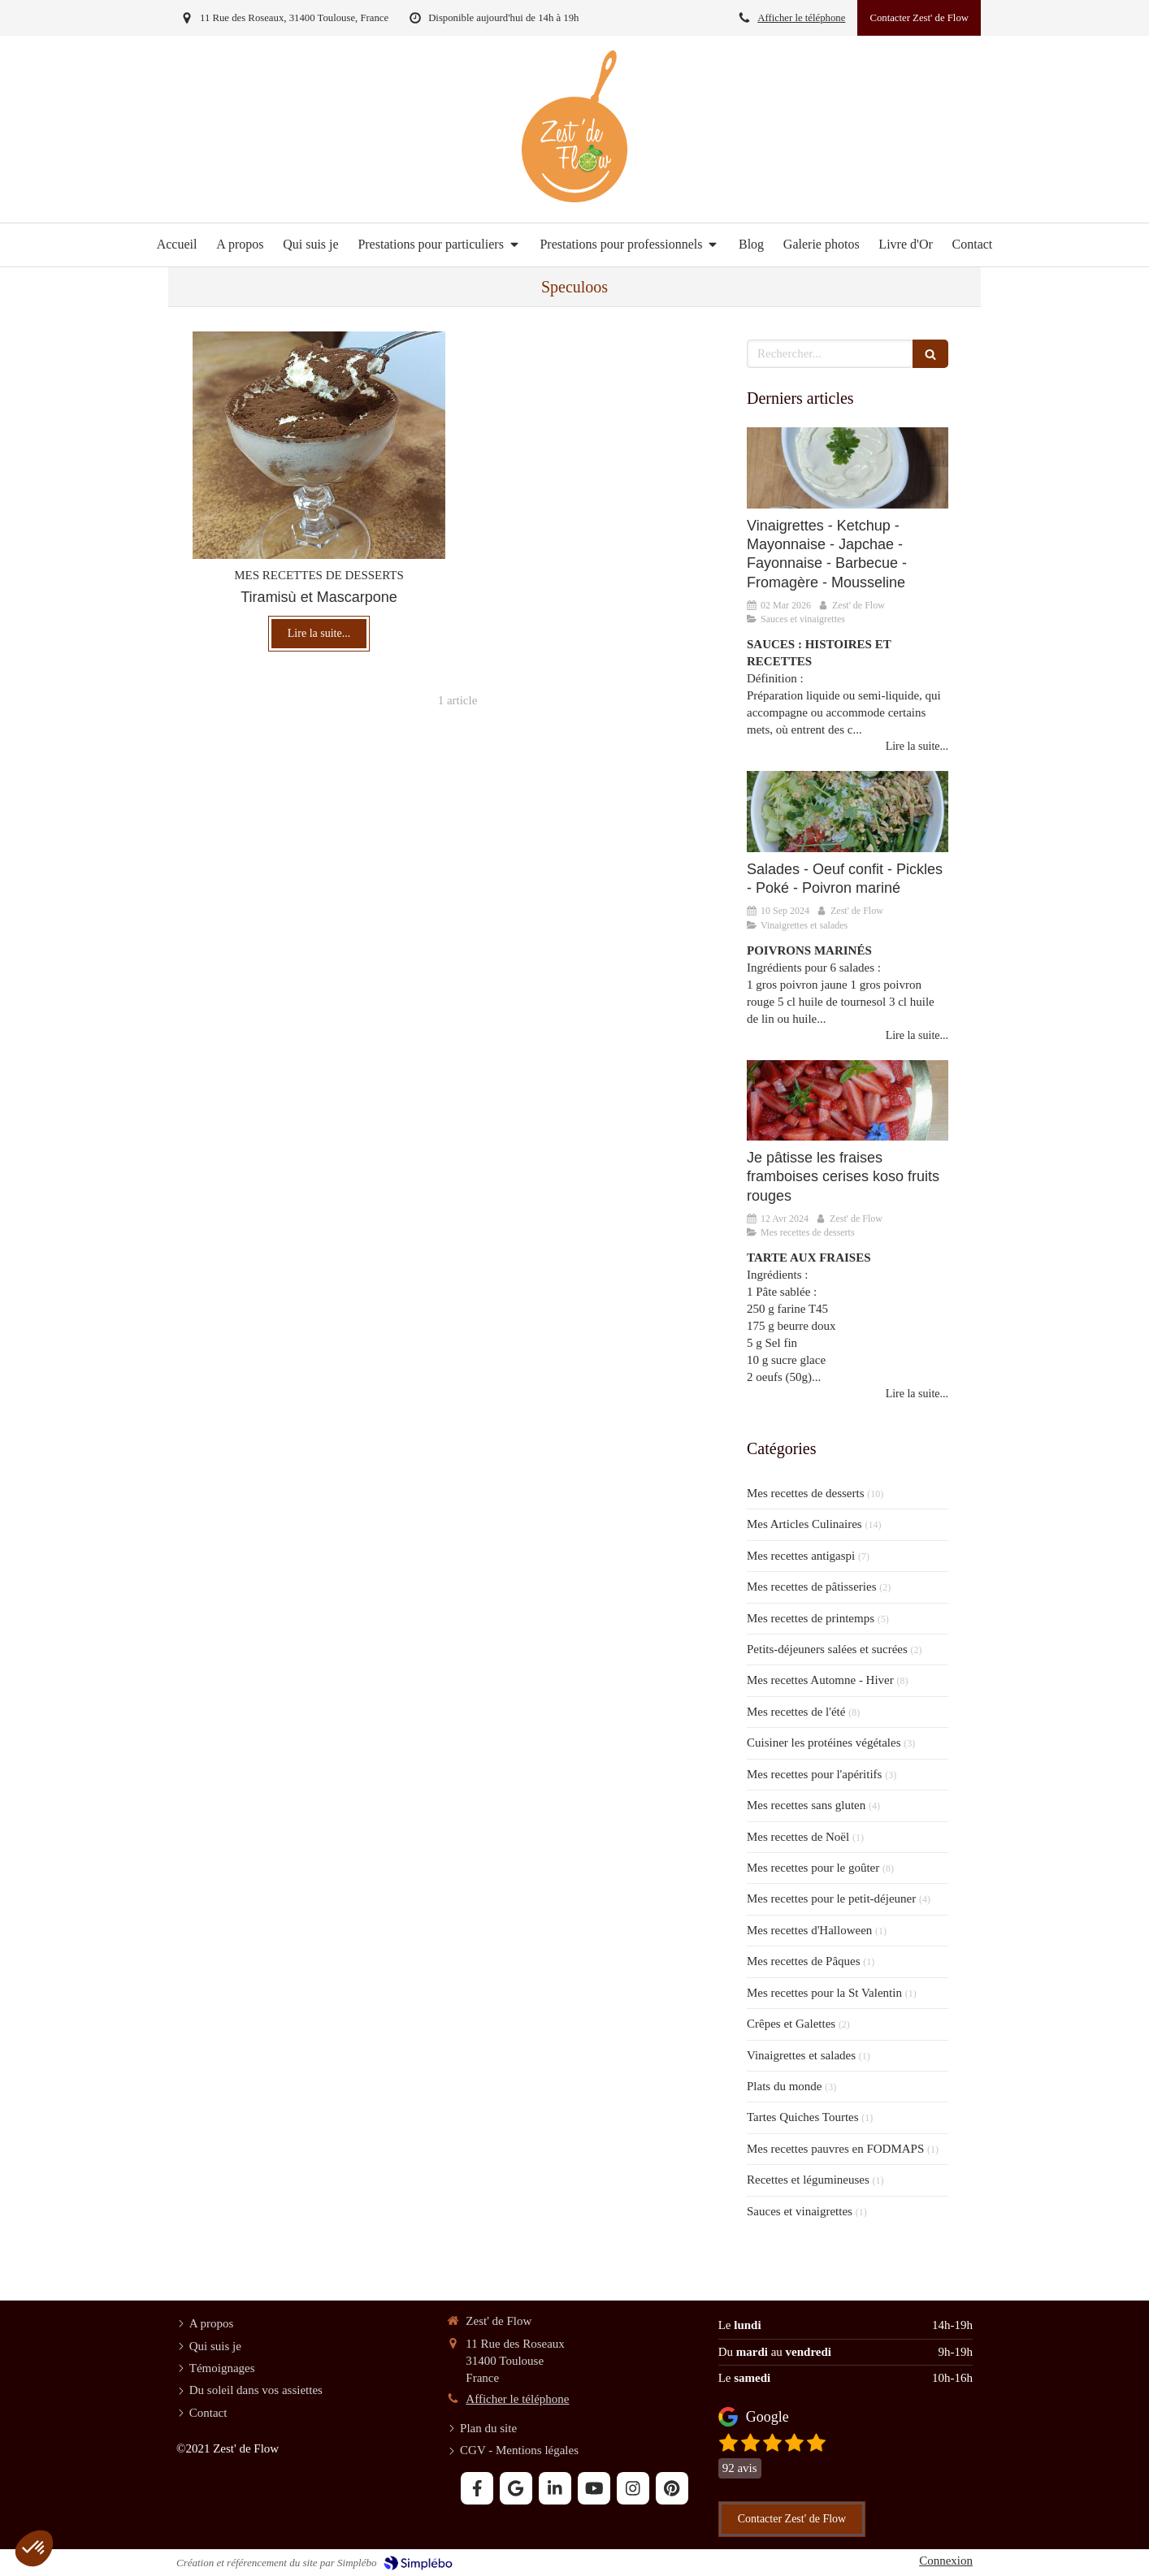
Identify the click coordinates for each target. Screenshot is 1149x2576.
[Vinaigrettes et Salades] (847, 811)
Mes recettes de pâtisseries (812, 1586)
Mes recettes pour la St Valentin (824, 1992)
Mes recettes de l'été (796, 1711)
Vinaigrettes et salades (801, 2055)
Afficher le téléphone (801, 18)
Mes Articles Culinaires (804, 1523)
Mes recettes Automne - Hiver (820, 1679)
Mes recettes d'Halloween (809, 1930)
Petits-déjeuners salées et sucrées (827, 1649)
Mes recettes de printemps (810, 1618)
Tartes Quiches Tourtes (803, 2117)
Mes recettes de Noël (798, 1836)
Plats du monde (784, 2086)
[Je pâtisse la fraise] (847, 1100)
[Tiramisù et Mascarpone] (319, 445)
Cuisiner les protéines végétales (824, 1742)
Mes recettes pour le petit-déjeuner (831, 1898)
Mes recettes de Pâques (804, 1961)
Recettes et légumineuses (808, 2179)
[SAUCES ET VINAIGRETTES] (847, 467)
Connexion (946, 2560)
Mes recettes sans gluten (806, 1805)
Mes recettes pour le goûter (813, 1867)
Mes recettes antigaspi (801, 1555)
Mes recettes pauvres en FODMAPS (835, 2148)
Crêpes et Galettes (791, 2023)
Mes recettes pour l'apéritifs (814, 1774)
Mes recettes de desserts (806, 1493)
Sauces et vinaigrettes (799, 2211)
